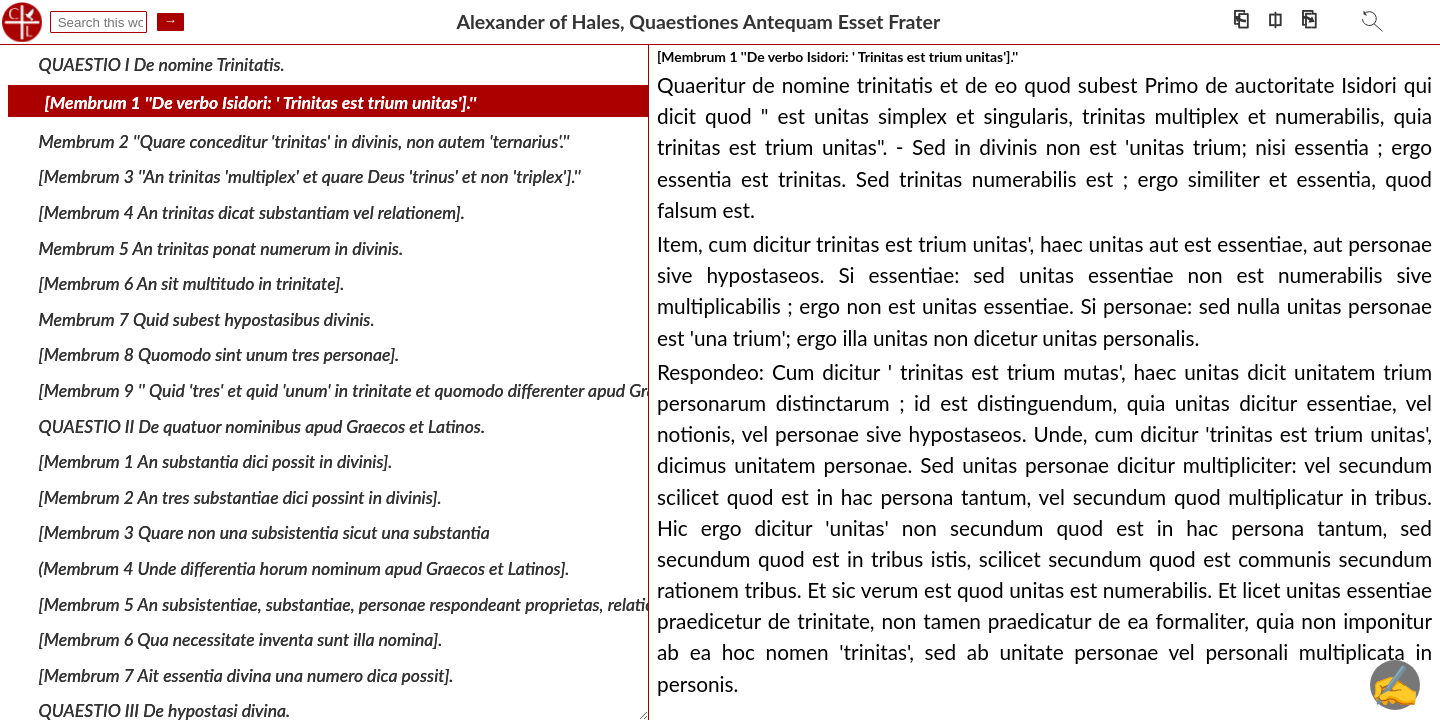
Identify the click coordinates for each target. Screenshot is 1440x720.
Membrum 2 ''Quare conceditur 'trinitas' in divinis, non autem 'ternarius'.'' (304, 141)
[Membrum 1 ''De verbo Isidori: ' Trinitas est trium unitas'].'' (261, 102)
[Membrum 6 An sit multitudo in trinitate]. (192, 283)
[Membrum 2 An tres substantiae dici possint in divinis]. (240, 497)
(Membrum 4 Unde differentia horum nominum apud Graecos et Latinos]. (304, 568)
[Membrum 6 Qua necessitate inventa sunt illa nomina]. (241, 639)
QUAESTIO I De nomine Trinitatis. (162, 63)
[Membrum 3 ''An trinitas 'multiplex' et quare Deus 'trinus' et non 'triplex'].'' (310, 176)
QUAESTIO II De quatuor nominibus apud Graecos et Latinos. (262, 425)
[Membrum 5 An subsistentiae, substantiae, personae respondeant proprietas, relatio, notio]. (374, 603)
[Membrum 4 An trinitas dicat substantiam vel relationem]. (252, 212)
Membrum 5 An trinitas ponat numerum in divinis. (221, 247)
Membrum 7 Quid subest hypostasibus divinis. (207, 319)
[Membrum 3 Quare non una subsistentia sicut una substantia (264, 532)
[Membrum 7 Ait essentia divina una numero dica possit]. (246, 674)
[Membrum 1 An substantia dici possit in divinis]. (216, 461)
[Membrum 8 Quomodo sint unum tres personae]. (219, 354)
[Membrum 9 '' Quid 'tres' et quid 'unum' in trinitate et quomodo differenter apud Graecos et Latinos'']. (409, 390)
